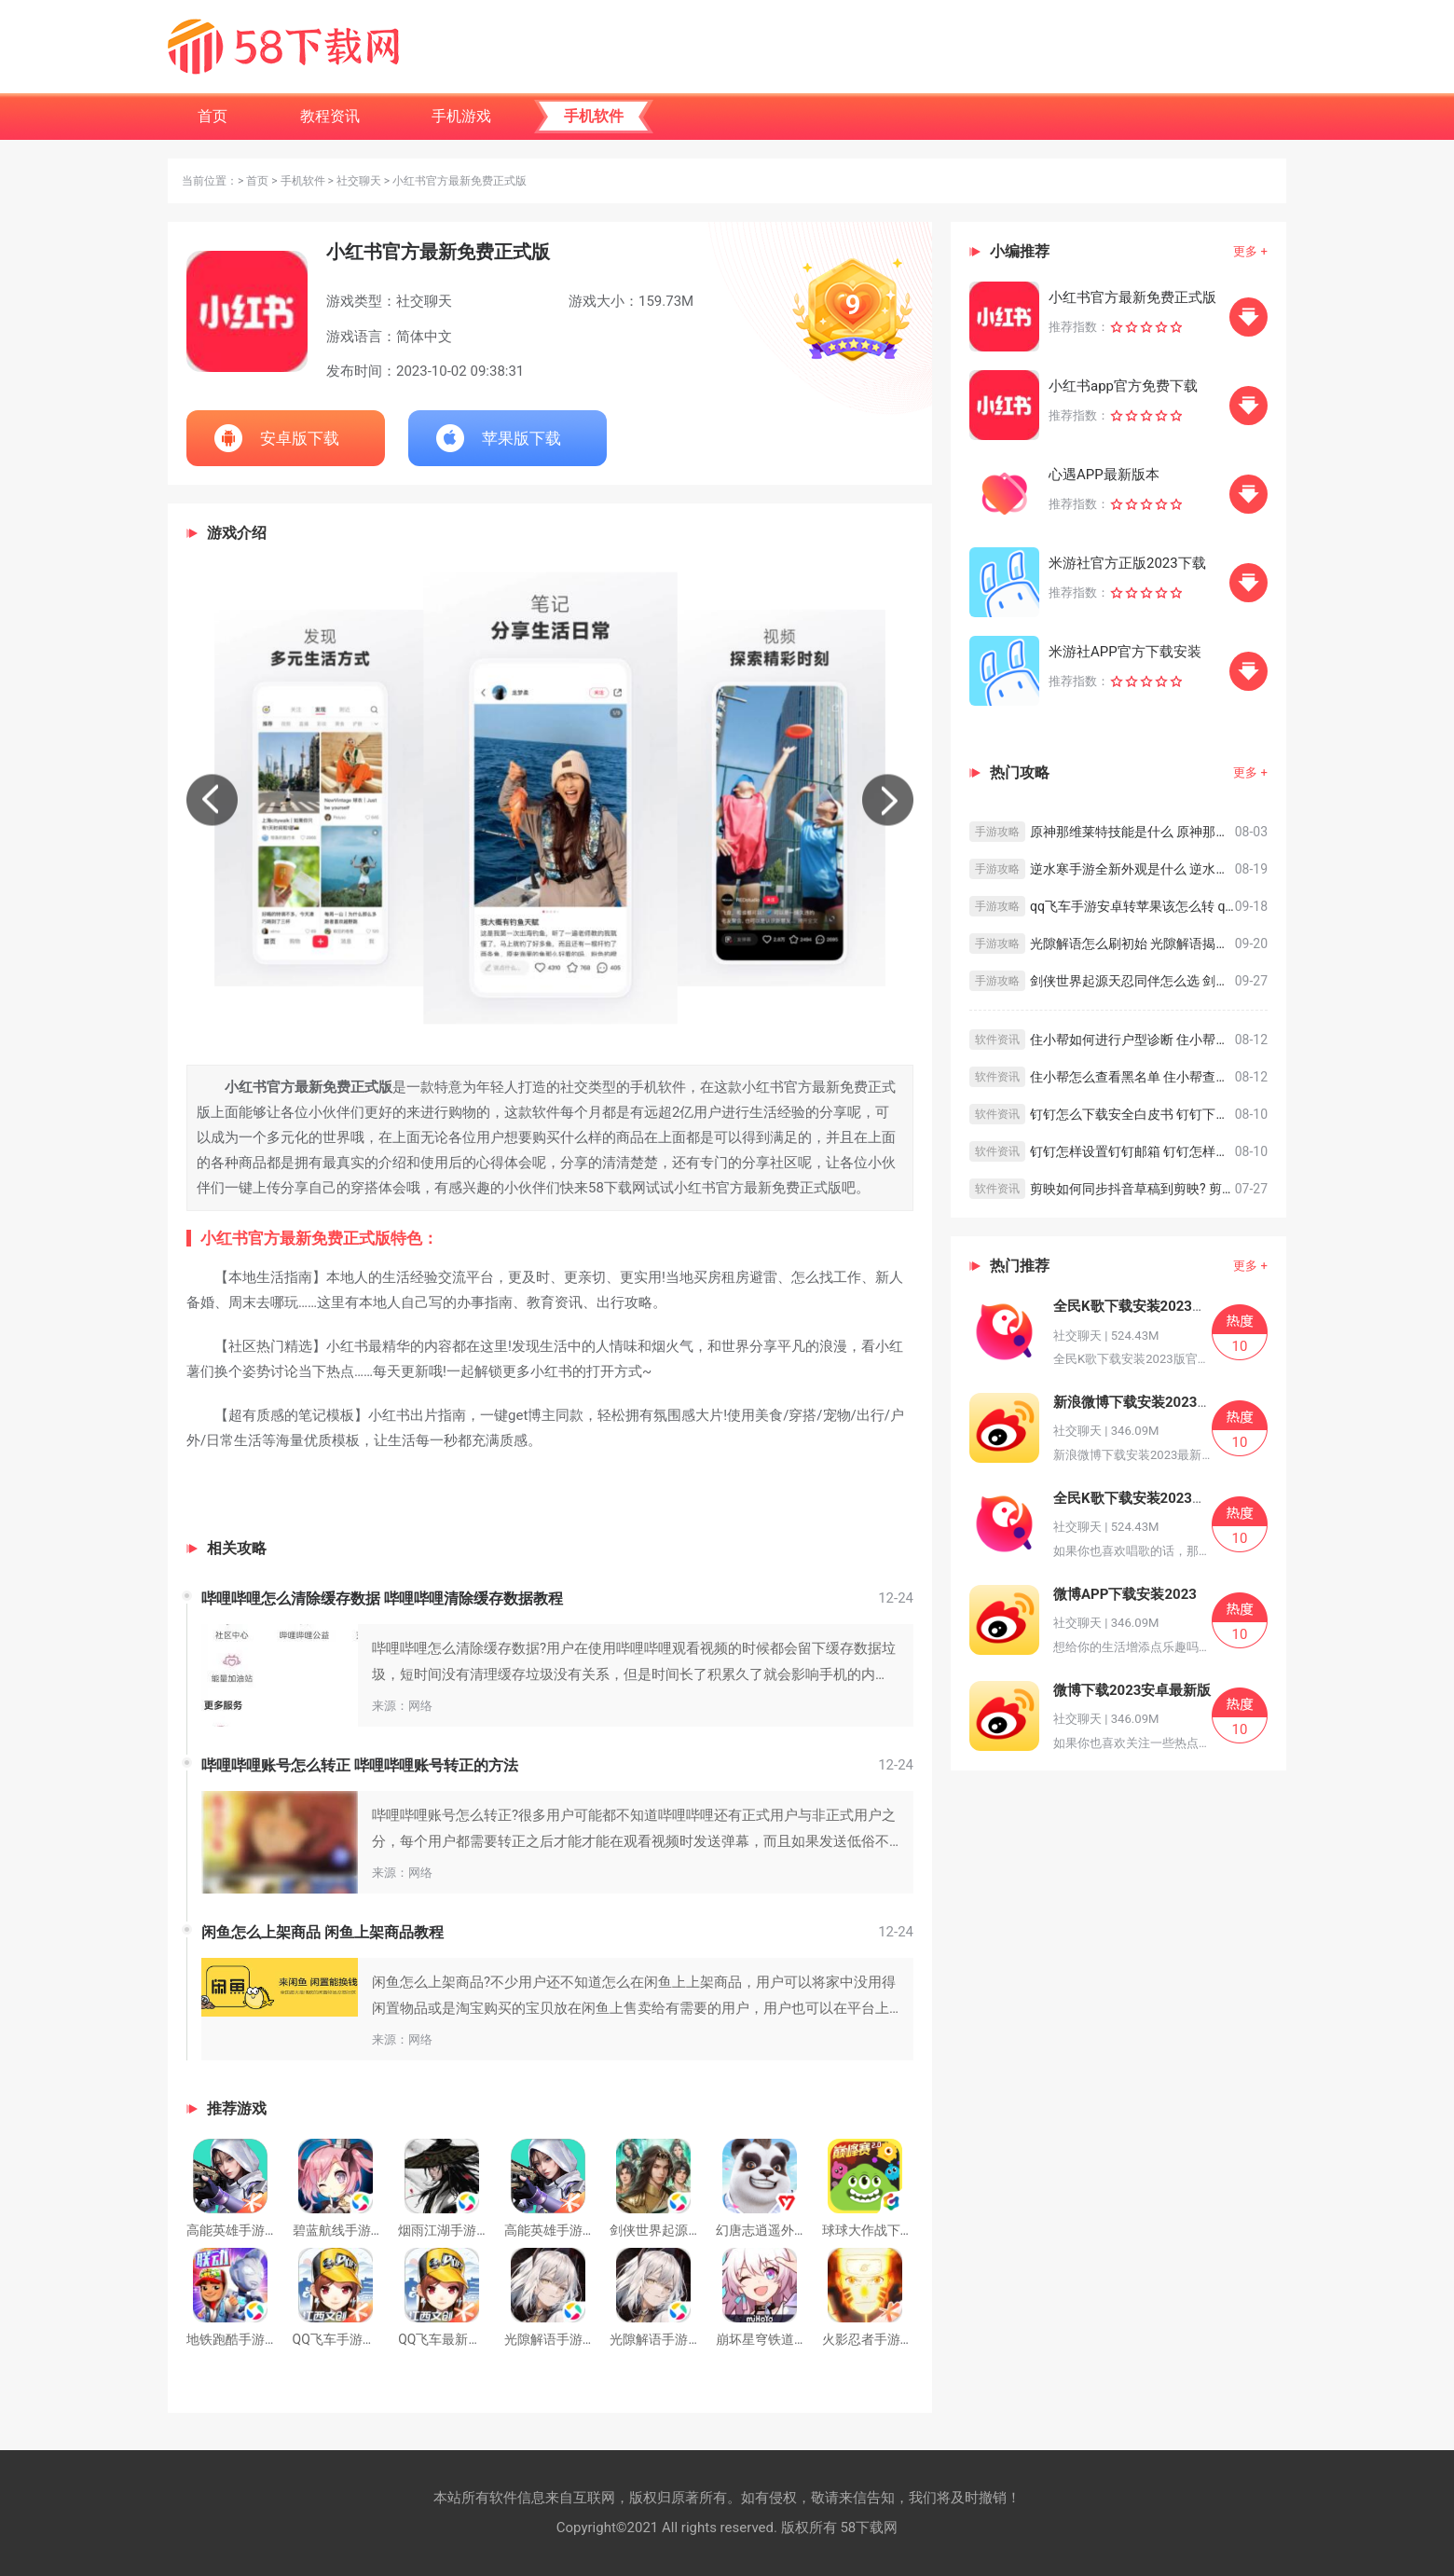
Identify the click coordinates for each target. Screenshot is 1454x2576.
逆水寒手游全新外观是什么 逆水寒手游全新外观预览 (1132, 868)
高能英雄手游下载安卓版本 (582, 2230)
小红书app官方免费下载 (1123, 386)
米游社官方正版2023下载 (1127, 563)
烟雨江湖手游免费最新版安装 (483, 2230)
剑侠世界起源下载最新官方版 (694, 2230)
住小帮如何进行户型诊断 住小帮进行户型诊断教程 (1132, 1039)
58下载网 (869, 2527)
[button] (212, 799)
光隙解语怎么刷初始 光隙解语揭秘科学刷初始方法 (1132, 943)
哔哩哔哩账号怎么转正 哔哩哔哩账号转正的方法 (359, 1765)
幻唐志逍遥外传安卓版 (781, 2230)
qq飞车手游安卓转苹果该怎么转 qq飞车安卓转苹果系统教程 (1132, 906)
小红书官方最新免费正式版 (1132, 297)
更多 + (1250, 251)
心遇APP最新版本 (1104, 474)
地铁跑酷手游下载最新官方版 (271, 2339)
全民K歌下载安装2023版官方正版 (1157, 1306)
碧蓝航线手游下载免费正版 (371, 2230)
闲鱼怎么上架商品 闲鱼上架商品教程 (322, 1932)
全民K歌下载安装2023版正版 (1143, 1498)
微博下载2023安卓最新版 (1132, 1690)
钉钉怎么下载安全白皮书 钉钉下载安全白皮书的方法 (1132, 1114)
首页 (257, 180)
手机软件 (303, 180)
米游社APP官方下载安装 (1125, 651)
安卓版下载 (299, 438)
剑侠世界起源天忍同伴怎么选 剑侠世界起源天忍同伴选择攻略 (1132, 980)
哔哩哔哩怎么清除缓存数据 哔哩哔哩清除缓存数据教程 (382, 1598)
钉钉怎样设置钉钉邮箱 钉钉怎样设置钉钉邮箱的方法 (1132, 1151)
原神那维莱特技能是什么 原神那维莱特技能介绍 (1132, 831)
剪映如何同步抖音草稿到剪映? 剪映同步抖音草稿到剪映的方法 (1132, 1188)
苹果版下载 (521, 438)
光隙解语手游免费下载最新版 (694, 2339)
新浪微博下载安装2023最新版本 (1153, 1402)
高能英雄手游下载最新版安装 (271, 2230)
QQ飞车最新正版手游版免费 (478, 2339)
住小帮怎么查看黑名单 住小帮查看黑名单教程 (1132, 1076)
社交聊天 (358, 180)
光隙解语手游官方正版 (569, 2339)
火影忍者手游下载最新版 (894, 2339)
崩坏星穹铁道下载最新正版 (794, 2339)
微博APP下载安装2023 (1125, 1594)
